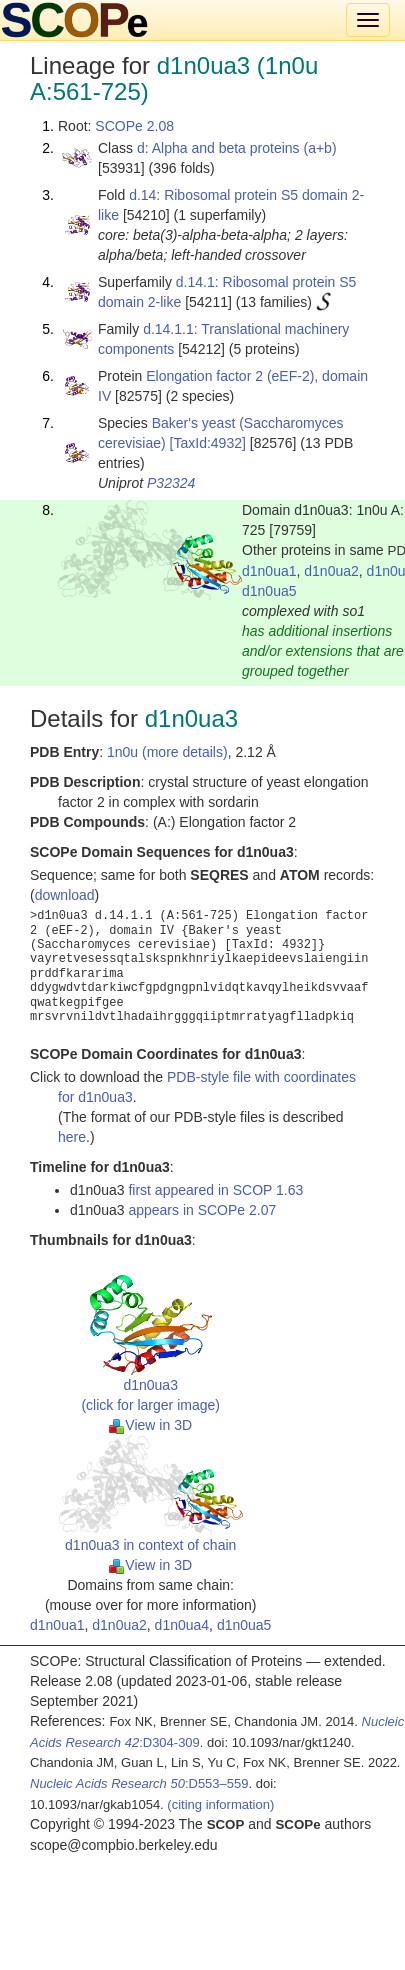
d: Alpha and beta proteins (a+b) (237, 148)
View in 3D (150, 1425)
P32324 (171, 483)
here (72, 1137)
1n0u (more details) (167, 752)
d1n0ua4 (182, 1625)
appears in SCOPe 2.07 (202, 1210)
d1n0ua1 (269, 571)
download (65, 895)
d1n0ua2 (331, 571)
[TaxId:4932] (208, 443)
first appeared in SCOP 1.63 (215, 1190)
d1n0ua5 (269, 591)
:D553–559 (139, 1783)
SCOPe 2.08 (134, 126)
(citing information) (220, 1804)
